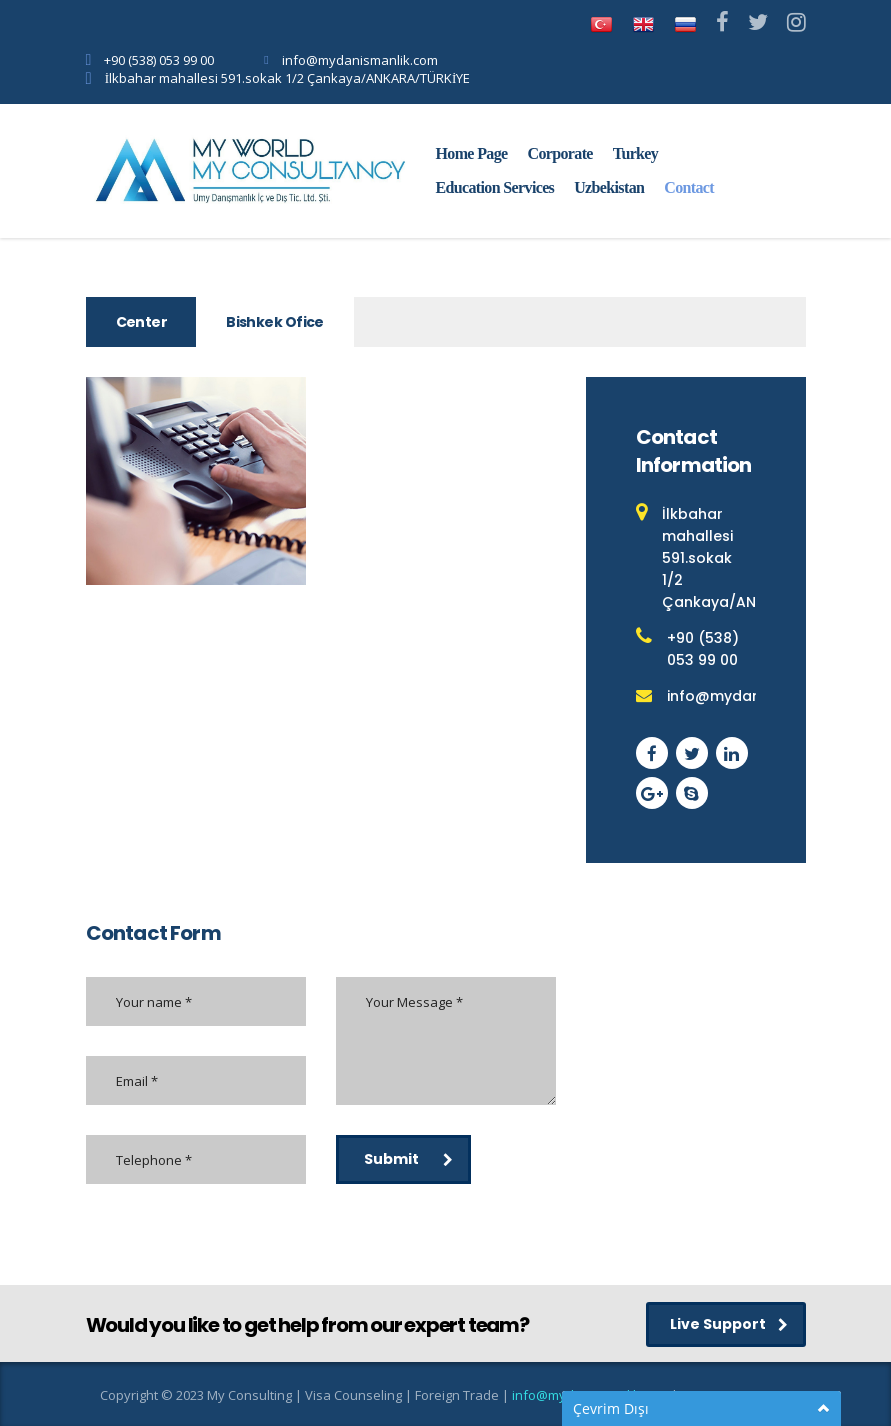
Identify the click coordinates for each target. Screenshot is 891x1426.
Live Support (729, 1324)
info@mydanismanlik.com (360, 60)
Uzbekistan (609, 187)
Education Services (495, 187)
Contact (689, 187)
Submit (408, 1159)
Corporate (560, 153)
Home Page (472, 153)
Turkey (635, 153)
